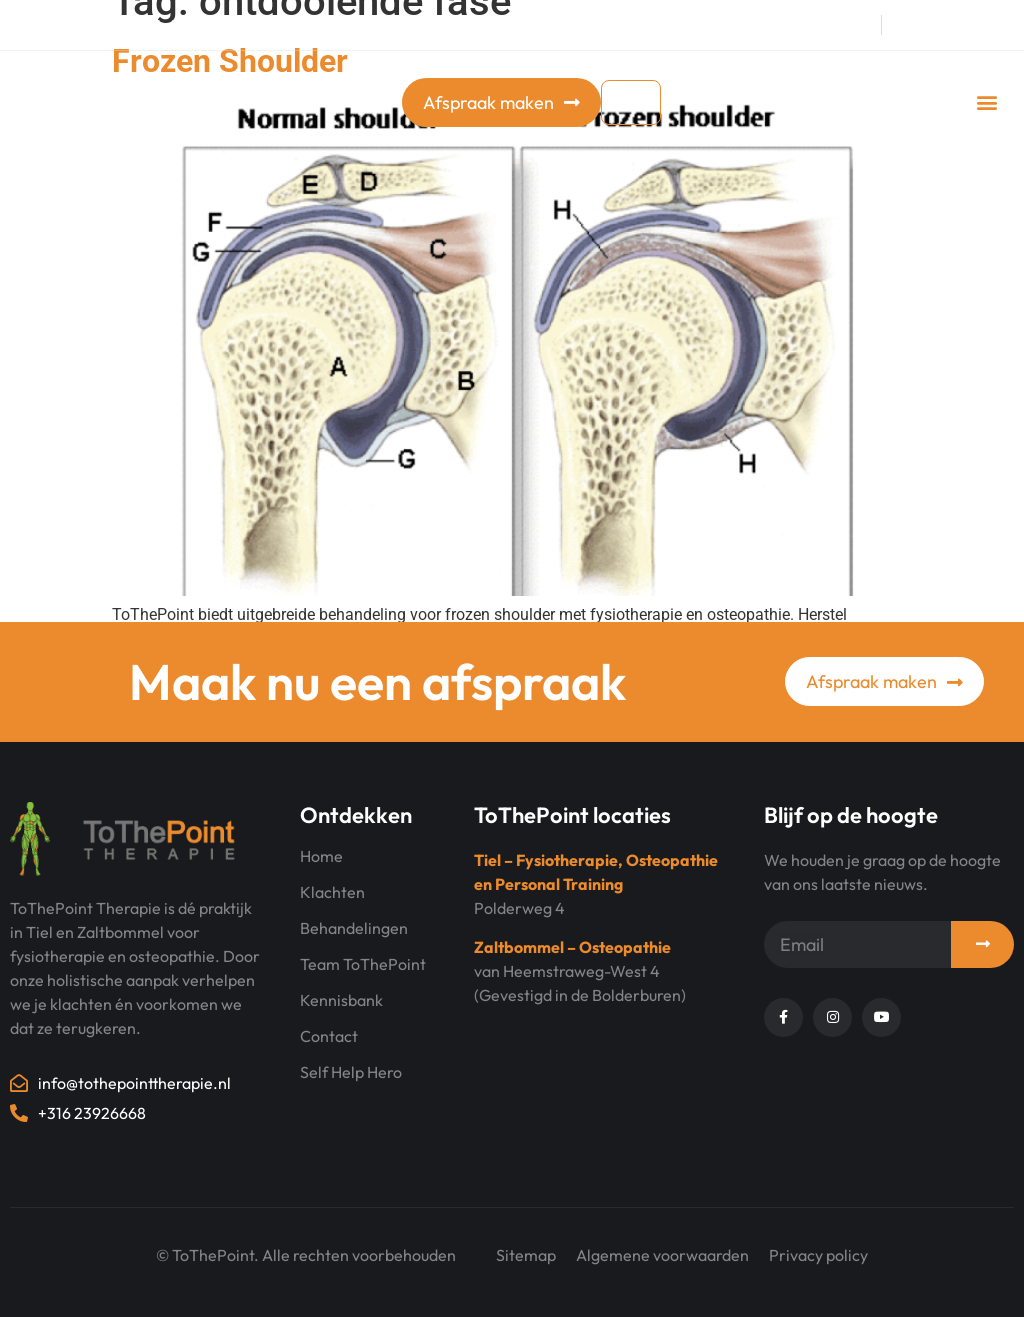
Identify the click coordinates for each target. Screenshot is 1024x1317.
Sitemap (526, 1255)
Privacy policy (818, 1255)
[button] (987, 102)
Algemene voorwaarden (662, 1255)
